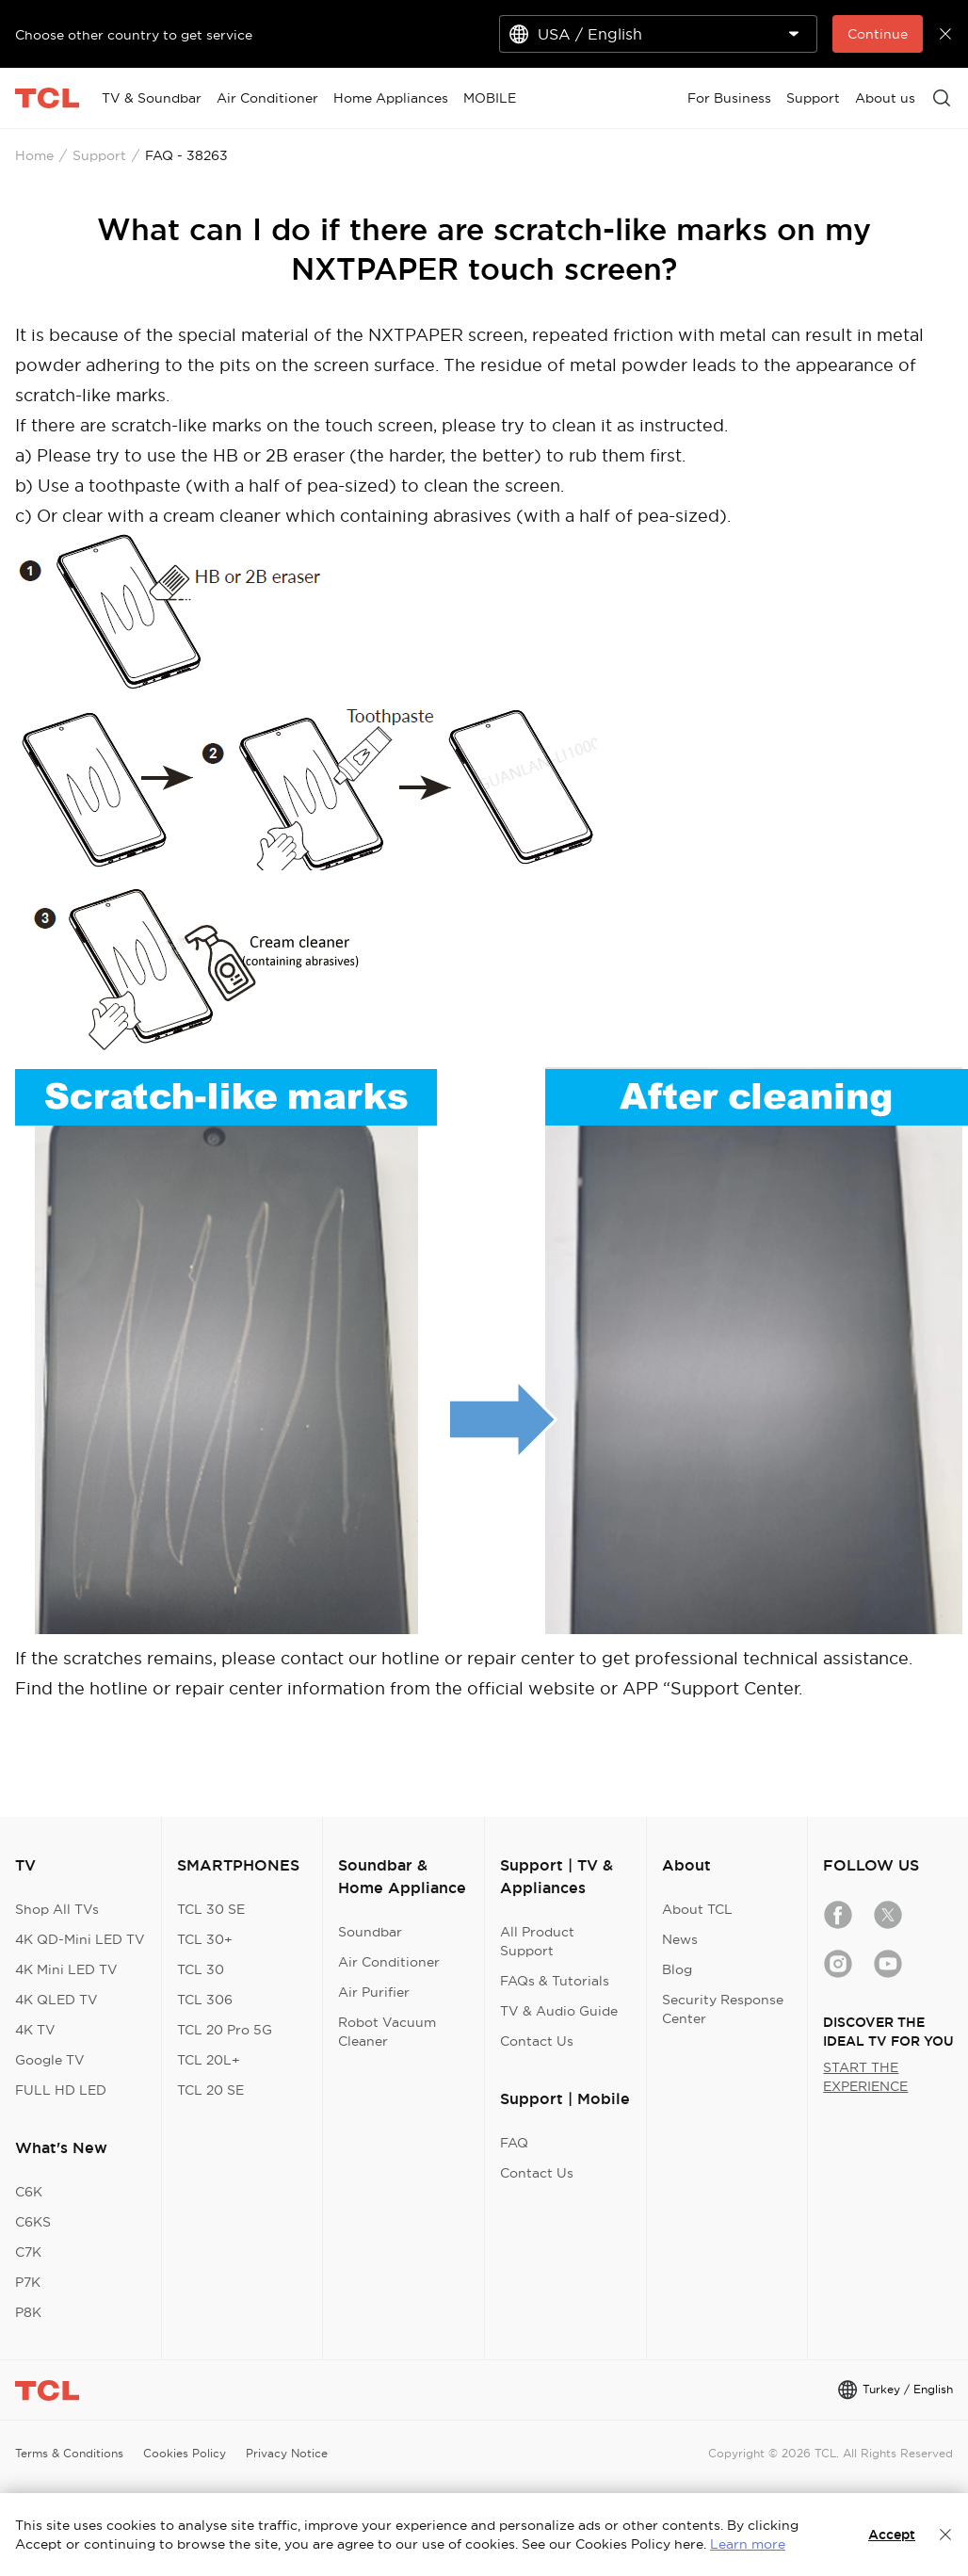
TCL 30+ (205, 1939)
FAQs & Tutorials (554, 1980)
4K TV (35, 2029)
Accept (891, 2534)
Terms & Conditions (69, 2453)
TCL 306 (205, 1999)
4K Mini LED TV (66, 1969)
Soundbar (370, 1931)
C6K (28, 2191)
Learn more (747, 2543)
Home (34, 155)
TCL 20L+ (208, 2059)
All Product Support (537, 1941)
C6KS (33, 2221)
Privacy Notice (287, 2453)
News (680, 1939)
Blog (677, 1969)
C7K (28, 2252)
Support (99, 155)
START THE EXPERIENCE (865, 2077)
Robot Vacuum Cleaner (387, 2031)
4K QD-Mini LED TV (80, 1939)
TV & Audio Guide (559, 2010)
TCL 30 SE (211, 1909)
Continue (877, 33)
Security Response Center (722, 2009)
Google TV (50, 2059)
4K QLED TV (56, 1999)
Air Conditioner (389, 1961)
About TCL (697, 1909)
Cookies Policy (184, 2453)
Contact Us (536, 2041)
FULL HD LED (60, 2090)
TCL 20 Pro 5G (224, 2029)
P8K (28, 2312)
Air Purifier (374, 1992)
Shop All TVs (57, 1909)
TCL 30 (200, 1969)
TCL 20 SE (210, 2090)
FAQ (514, 2142)
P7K (27, 2282)
